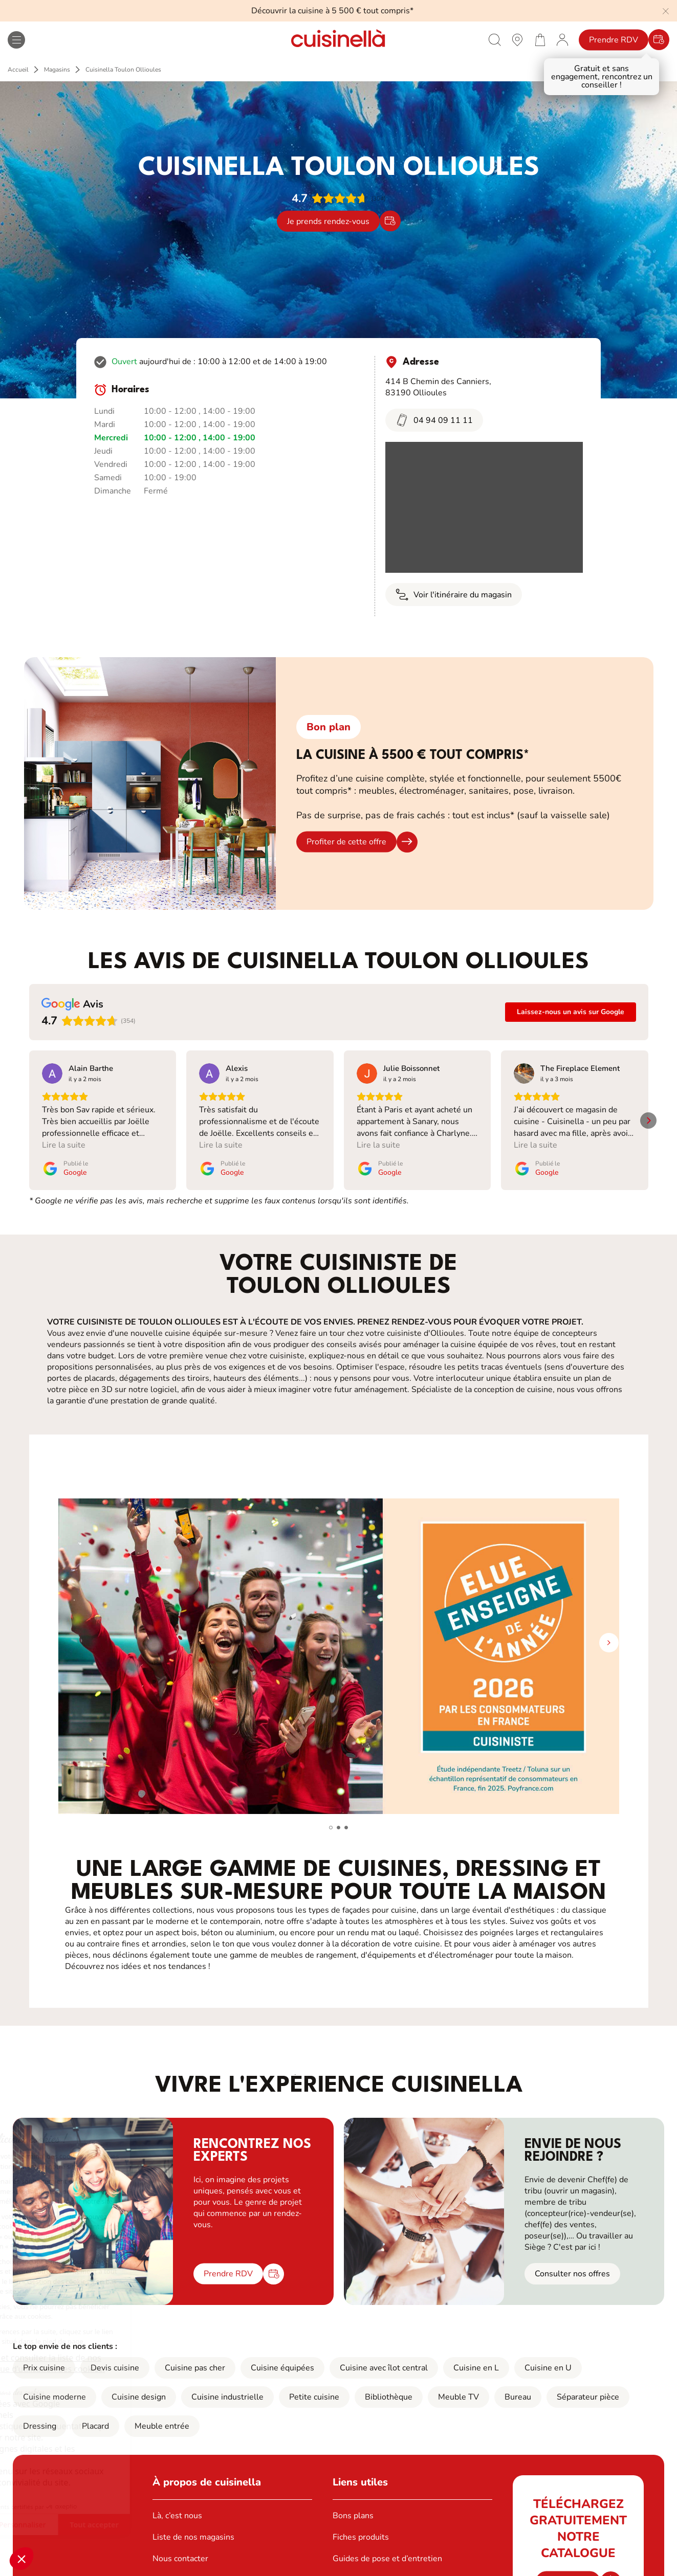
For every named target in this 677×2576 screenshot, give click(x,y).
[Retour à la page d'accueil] (338, 39)
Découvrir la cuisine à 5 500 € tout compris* (332, 10)
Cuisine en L (476, 2356)
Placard (95, 2414)
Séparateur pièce (588, 2385)
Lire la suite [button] (63, 1145)
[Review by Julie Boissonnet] (411, 1068)
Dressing (39, 2414)
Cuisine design (139, 2385)
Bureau (518, 2385)
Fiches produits (361, 2525)
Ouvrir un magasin (186, 2568)
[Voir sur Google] (52, 1073)
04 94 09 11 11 (434, 420)
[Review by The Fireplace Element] (580, 1068)
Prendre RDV (613, 40)
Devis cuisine (115, 2356)
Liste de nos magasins (193, 2525)
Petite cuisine (314, 2385)
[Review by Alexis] (237, 1068)
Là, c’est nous (177, 2504)
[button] (21, 2558)
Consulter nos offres (572, 2262)
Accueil (18, 69)
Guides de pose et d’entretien (387, 2546)
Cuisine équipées (282, 2356)
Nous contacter (180, 2546)
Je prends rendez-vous (328, 221)
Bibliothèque (388, 2385)
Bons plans (353, 2504)
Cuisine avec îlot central (384, 2356)
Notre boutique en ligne (377, 2568)
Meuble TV (458, 2385)
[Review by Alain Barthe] (91, 1068)
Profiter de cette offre (346, 841)
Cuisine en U (548, 2356)
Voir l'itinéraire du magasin (454, 594)
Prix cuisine (44, 2356)
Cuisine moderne (54, 2385)
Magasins (57, 69)
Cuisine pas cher (195, 2356)
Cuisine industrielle (227, 2385)
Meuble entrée (162, 2414)
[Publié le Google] (65, 1168)
